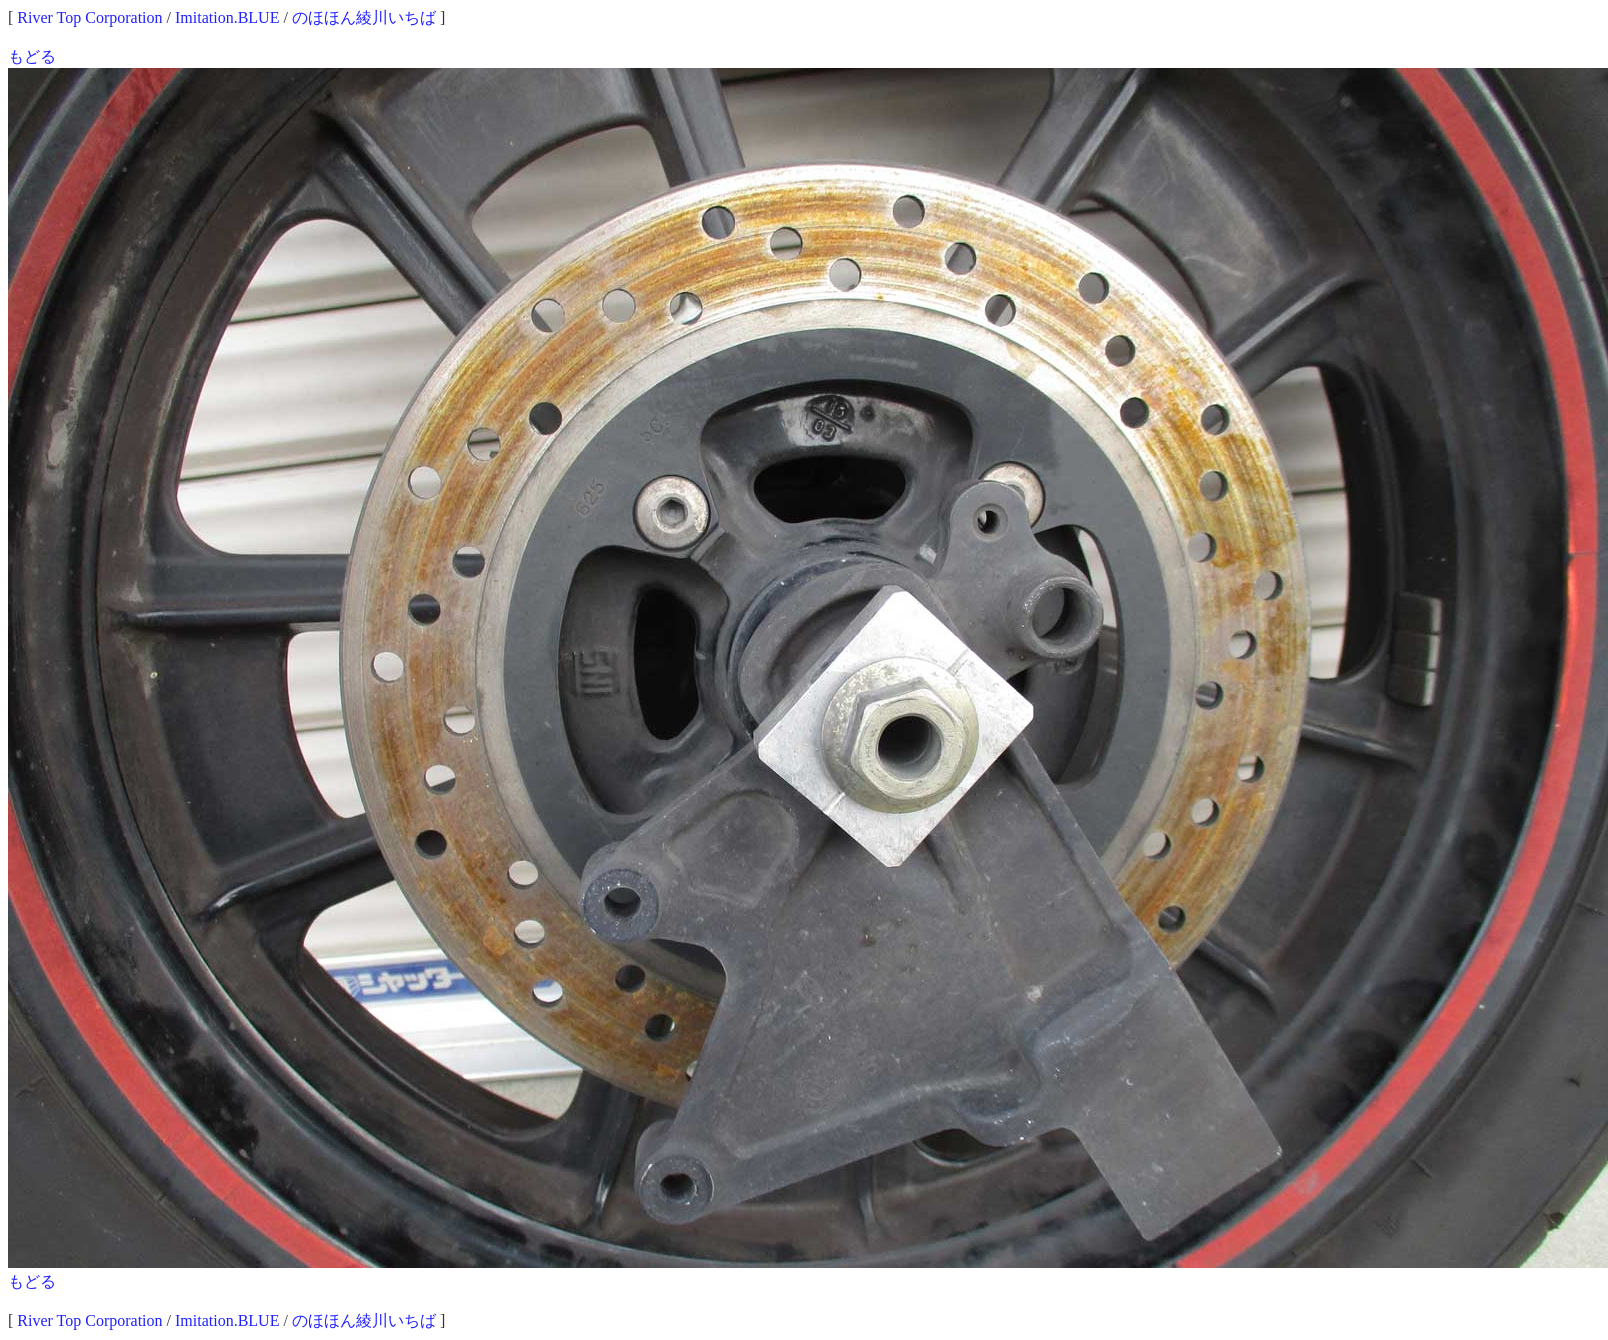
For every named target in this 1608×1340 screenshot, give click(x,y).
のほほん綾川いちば (364, 17)
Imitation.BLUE (227, 17)
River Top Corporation (89, 17)
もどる (32, 56)
